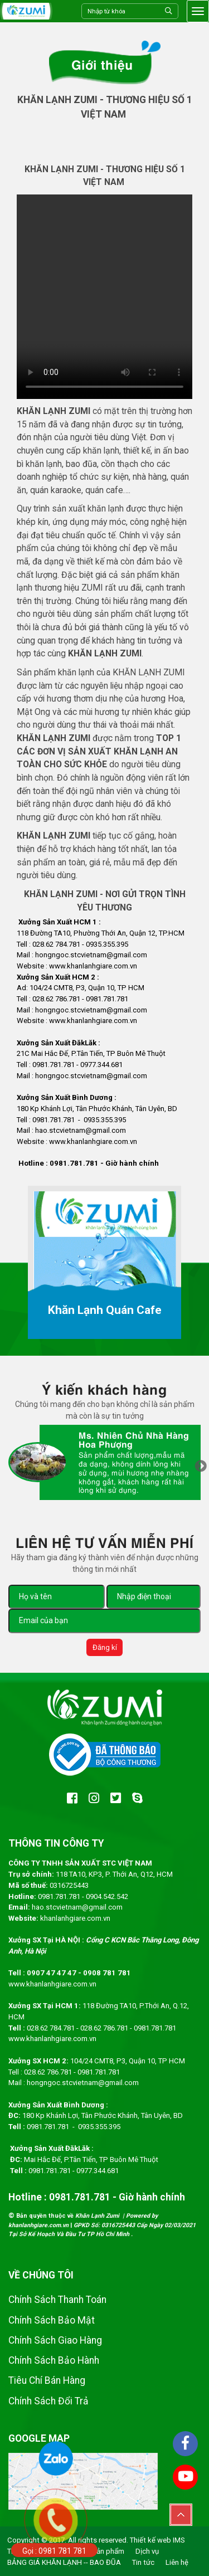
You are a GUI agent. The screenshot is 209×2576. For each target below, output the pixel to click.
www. (58, 966)
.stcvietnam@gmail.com (108, 1076)
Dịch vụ (147, 2551)
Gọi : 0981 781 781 (54, 2550)
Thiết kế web (150, 2540)
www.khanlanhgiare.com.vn (52, 1984)
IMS (179, 2540)
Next (200, 1466)
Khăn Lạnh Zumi (98, 2215)
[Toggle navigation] (198, 11)
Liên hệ (177, 2562)
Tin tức (143, 2562)
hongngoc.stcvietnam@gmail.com (83, 2082)
